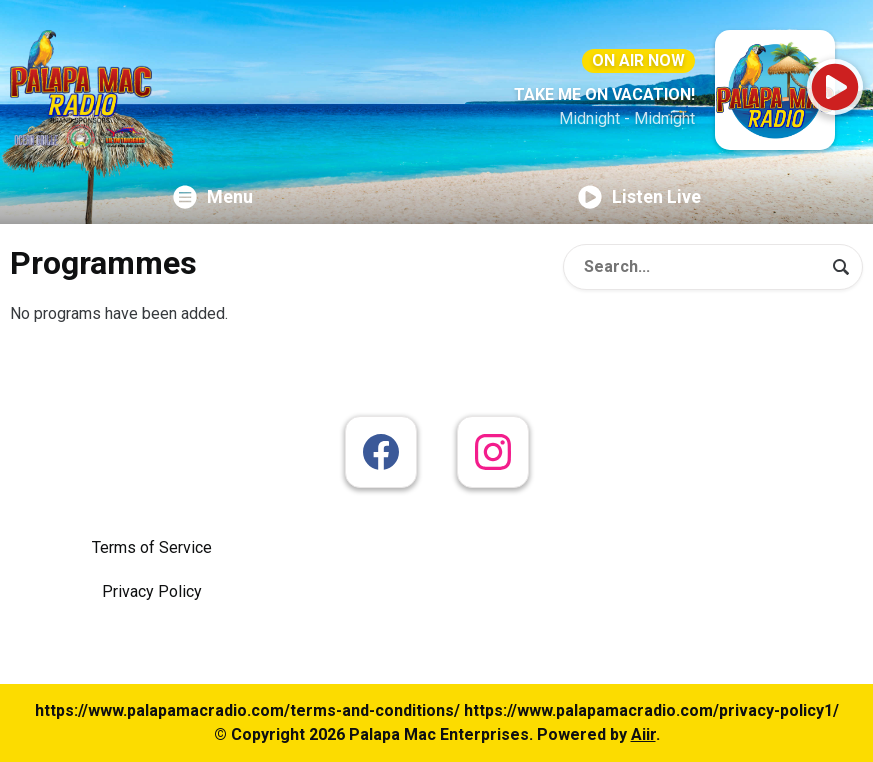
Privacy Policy (152, 591)
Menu (213, 197)
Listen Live (639, 197)
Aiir (643, 734)
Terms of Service (152, 547)
